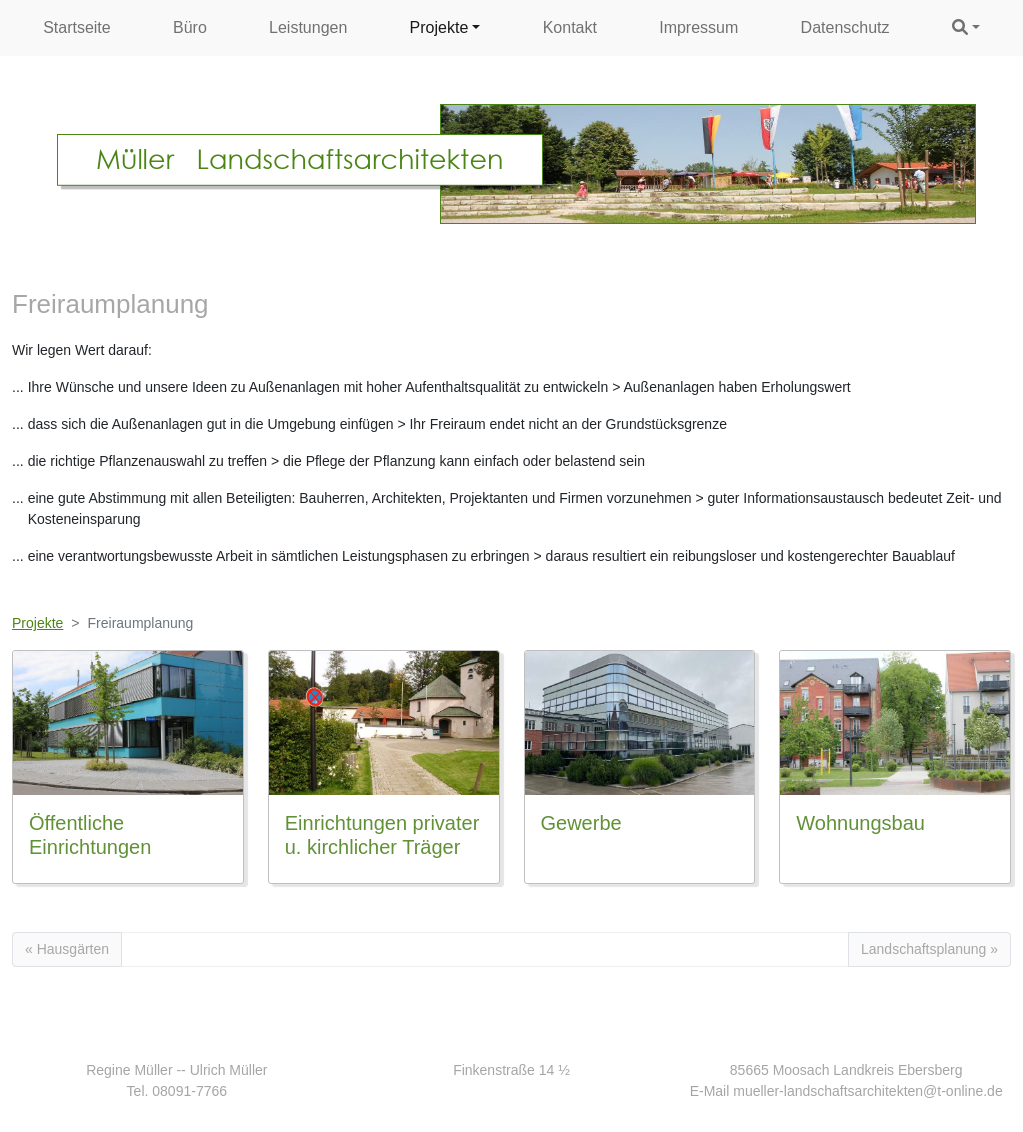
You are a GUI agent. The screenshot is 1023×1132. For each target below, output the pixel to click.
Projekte (439, 27)
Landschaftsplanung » (929, 949)
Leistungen (308, 27)
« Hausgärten (67, 949)
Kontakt (570, 27)
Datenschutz (845, 27)
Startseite (77, 27)
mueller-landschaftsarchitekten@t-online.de (867, 1091)
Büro (190, 27)
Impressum (698, 27)
